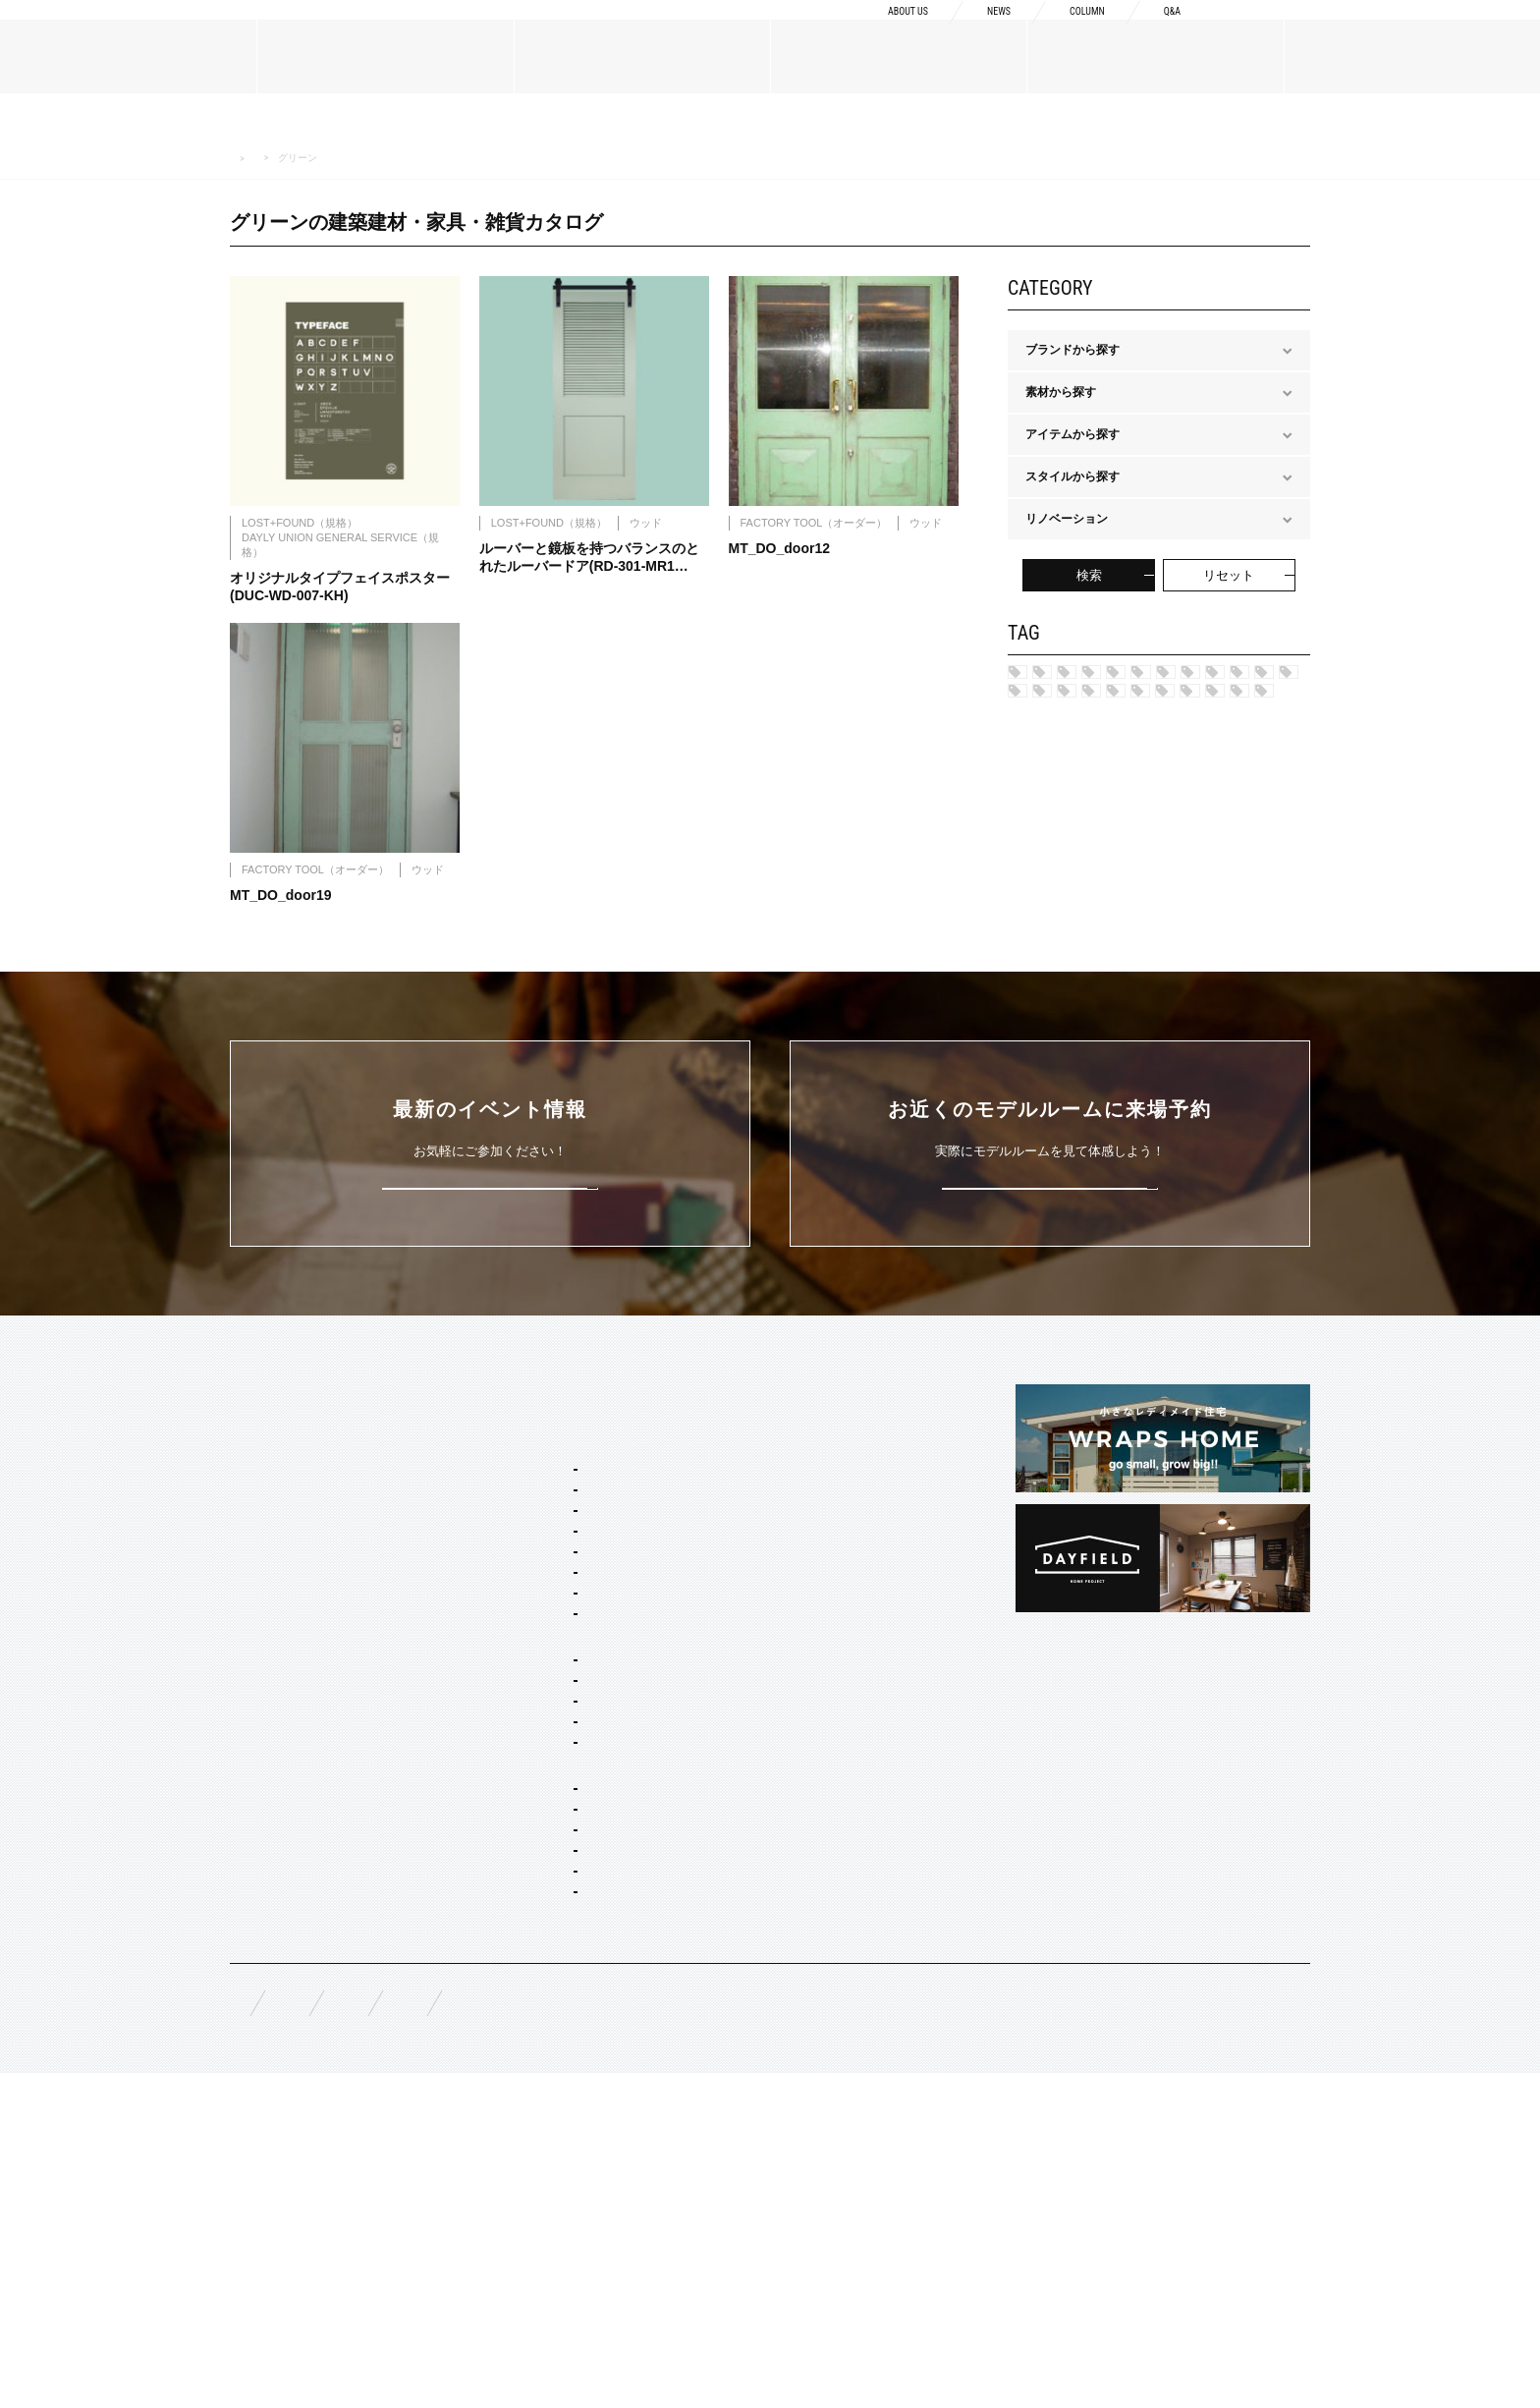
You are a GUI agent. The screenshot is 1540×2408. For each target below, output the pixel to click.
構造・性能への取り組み (788, 1742)
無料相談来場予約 (359, 2330)
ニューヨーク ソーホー (551, 1780)
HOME (242, 158)
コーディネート (532, 2161)
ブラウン (1180, 1041)
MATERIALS (265, 1820)
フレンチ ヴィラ (534, 1727)
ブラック (1168, 1075)
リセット (1228, 575)
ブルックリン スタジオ (1182, 679)
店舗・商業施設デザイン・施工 (573, 2108)
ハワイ (1055, 679)
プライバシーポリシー (760, 2330)
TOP (242, 1580)
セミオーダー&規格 (520, 1616)
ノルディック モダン (1092, 876)
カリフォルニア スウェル (557, 1701)
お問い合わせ (607, 2330)
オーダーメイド (271, 1857)
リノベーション (532, 1997)
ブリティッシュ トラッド (1104, 844)
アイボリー (1067, 1075)
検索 (1089, 575)
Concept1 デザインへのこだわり (810, 1616)
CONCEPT (753, 1580)
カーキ (1055, 943)
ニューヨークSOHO (1090, 810)
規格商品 (253, 1888)
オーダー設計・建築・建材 (540, 2055)
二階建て (514, 1944)
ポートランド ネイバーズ (1104, 778)
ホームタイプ (504, 1891)
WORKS (252, 1935)
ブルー (1151, 975)
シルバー (1061, 975)
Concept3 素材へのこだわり (798, 1679)
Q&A (1169, 31)
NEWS (974, 31)
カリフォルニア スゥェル (1104, 711)
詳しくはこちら (490, 1371)
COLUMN (1073, 31)
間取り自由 (520, 1918)
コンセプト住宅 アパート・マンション (592, 2024)
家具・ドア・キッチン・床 (561, 2188)
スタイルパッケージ (522, 1647)
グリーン (1240, 975)
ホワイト (1264, 1075)
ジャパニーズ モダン (1092, 910)
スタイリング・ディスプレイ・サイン (591, 2214)
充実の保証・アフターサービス (806, 1773)
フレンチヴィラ (1079, 745)
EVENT (250, 1982)
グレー (1222, 943)
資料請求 (1297, 31)
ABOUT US (870, 31)
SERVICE (495, 1580)
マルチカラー (1073, 1041)
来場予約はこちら (1050, 1371)
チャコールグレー (1085, 1009)
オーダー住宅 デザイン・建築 (569, 2082)
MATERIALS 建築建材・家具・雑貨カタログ (371, 157)
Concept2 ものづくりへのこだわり (816, 1647)
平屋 (503, 1971)
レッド (1139, 943)
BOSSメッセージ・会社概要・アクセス (334, 1663)
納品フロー (753, 1710)
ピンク (1198, 1009)
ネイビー (1218, 910)
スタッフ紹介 (265, 1726)
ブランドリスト (271, 1695)
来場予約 (1452, 31)
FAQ (241, 2329)
